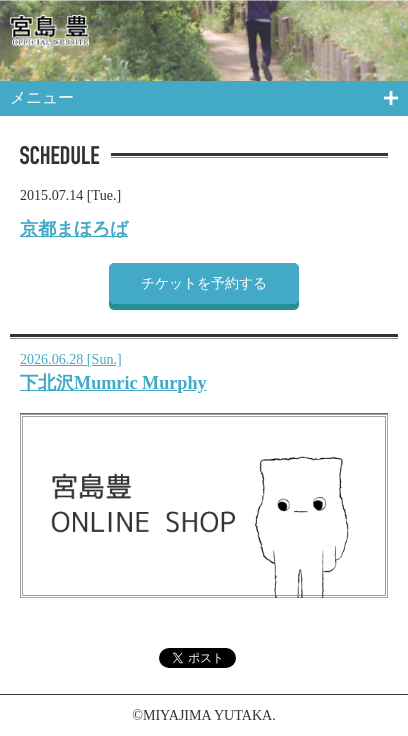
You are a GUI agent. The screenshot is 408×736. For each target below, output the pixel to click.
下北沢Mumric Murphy (113, 383)
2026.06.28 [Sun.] (71, 359)
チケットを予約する (204, 283)
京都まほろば (74, 229)
